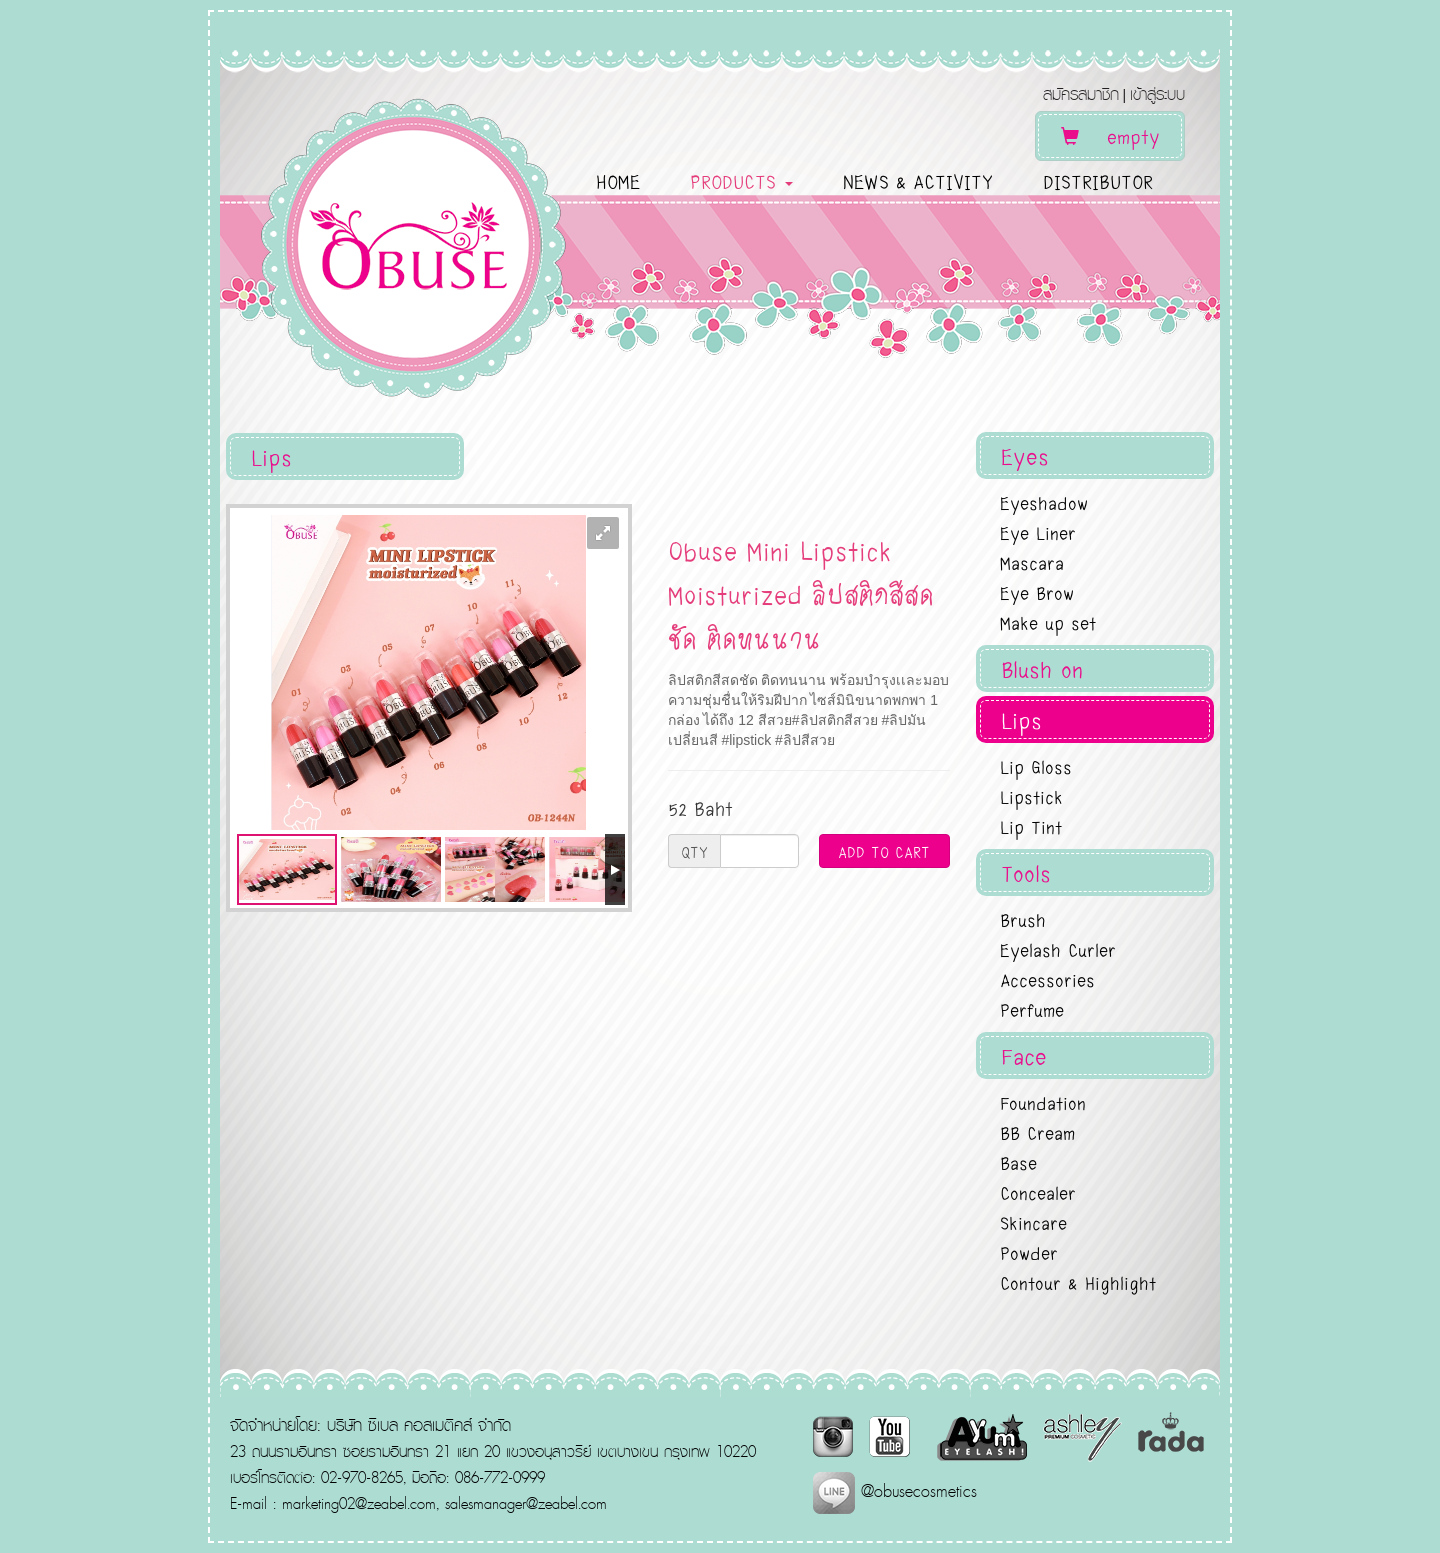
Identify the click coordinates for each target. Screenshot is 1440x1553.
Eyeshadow (1044, 502)
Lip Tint (1031, 826)
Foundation (1043, 1102)
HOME (618, 181)
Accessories (1047, 979)
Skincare (1033, 1222)
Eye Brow (1037, 592)
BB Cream (1037, 1132)
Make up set (1048, 622)
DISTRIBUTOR (1098, 181)
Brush (1023, 919)
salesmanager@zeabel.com (526, 1503)
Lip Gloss (1036, 766)
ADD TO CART (884, 851)
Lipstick (1031, 796)
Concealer (1038, 1192)
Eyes (1025, 455)
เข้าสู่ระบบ (1157, 93)
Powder (1029, 1252)
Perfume (1032, 1009)
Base (1018, 1162)
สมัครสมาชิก (1081, 93)
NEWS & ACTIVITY (918, 181)
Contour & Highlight (1078, 1282)
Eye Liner (1038, 532)
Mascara (1032, 562)
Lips (1021, 719)
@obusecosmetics (895, 1490)
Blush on (1042, 668)
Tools (1026, 872)
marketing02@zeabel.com (359, 1503)
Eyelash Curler (1058, 949)
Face (1024, 1055)
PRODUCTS (741, 181)
